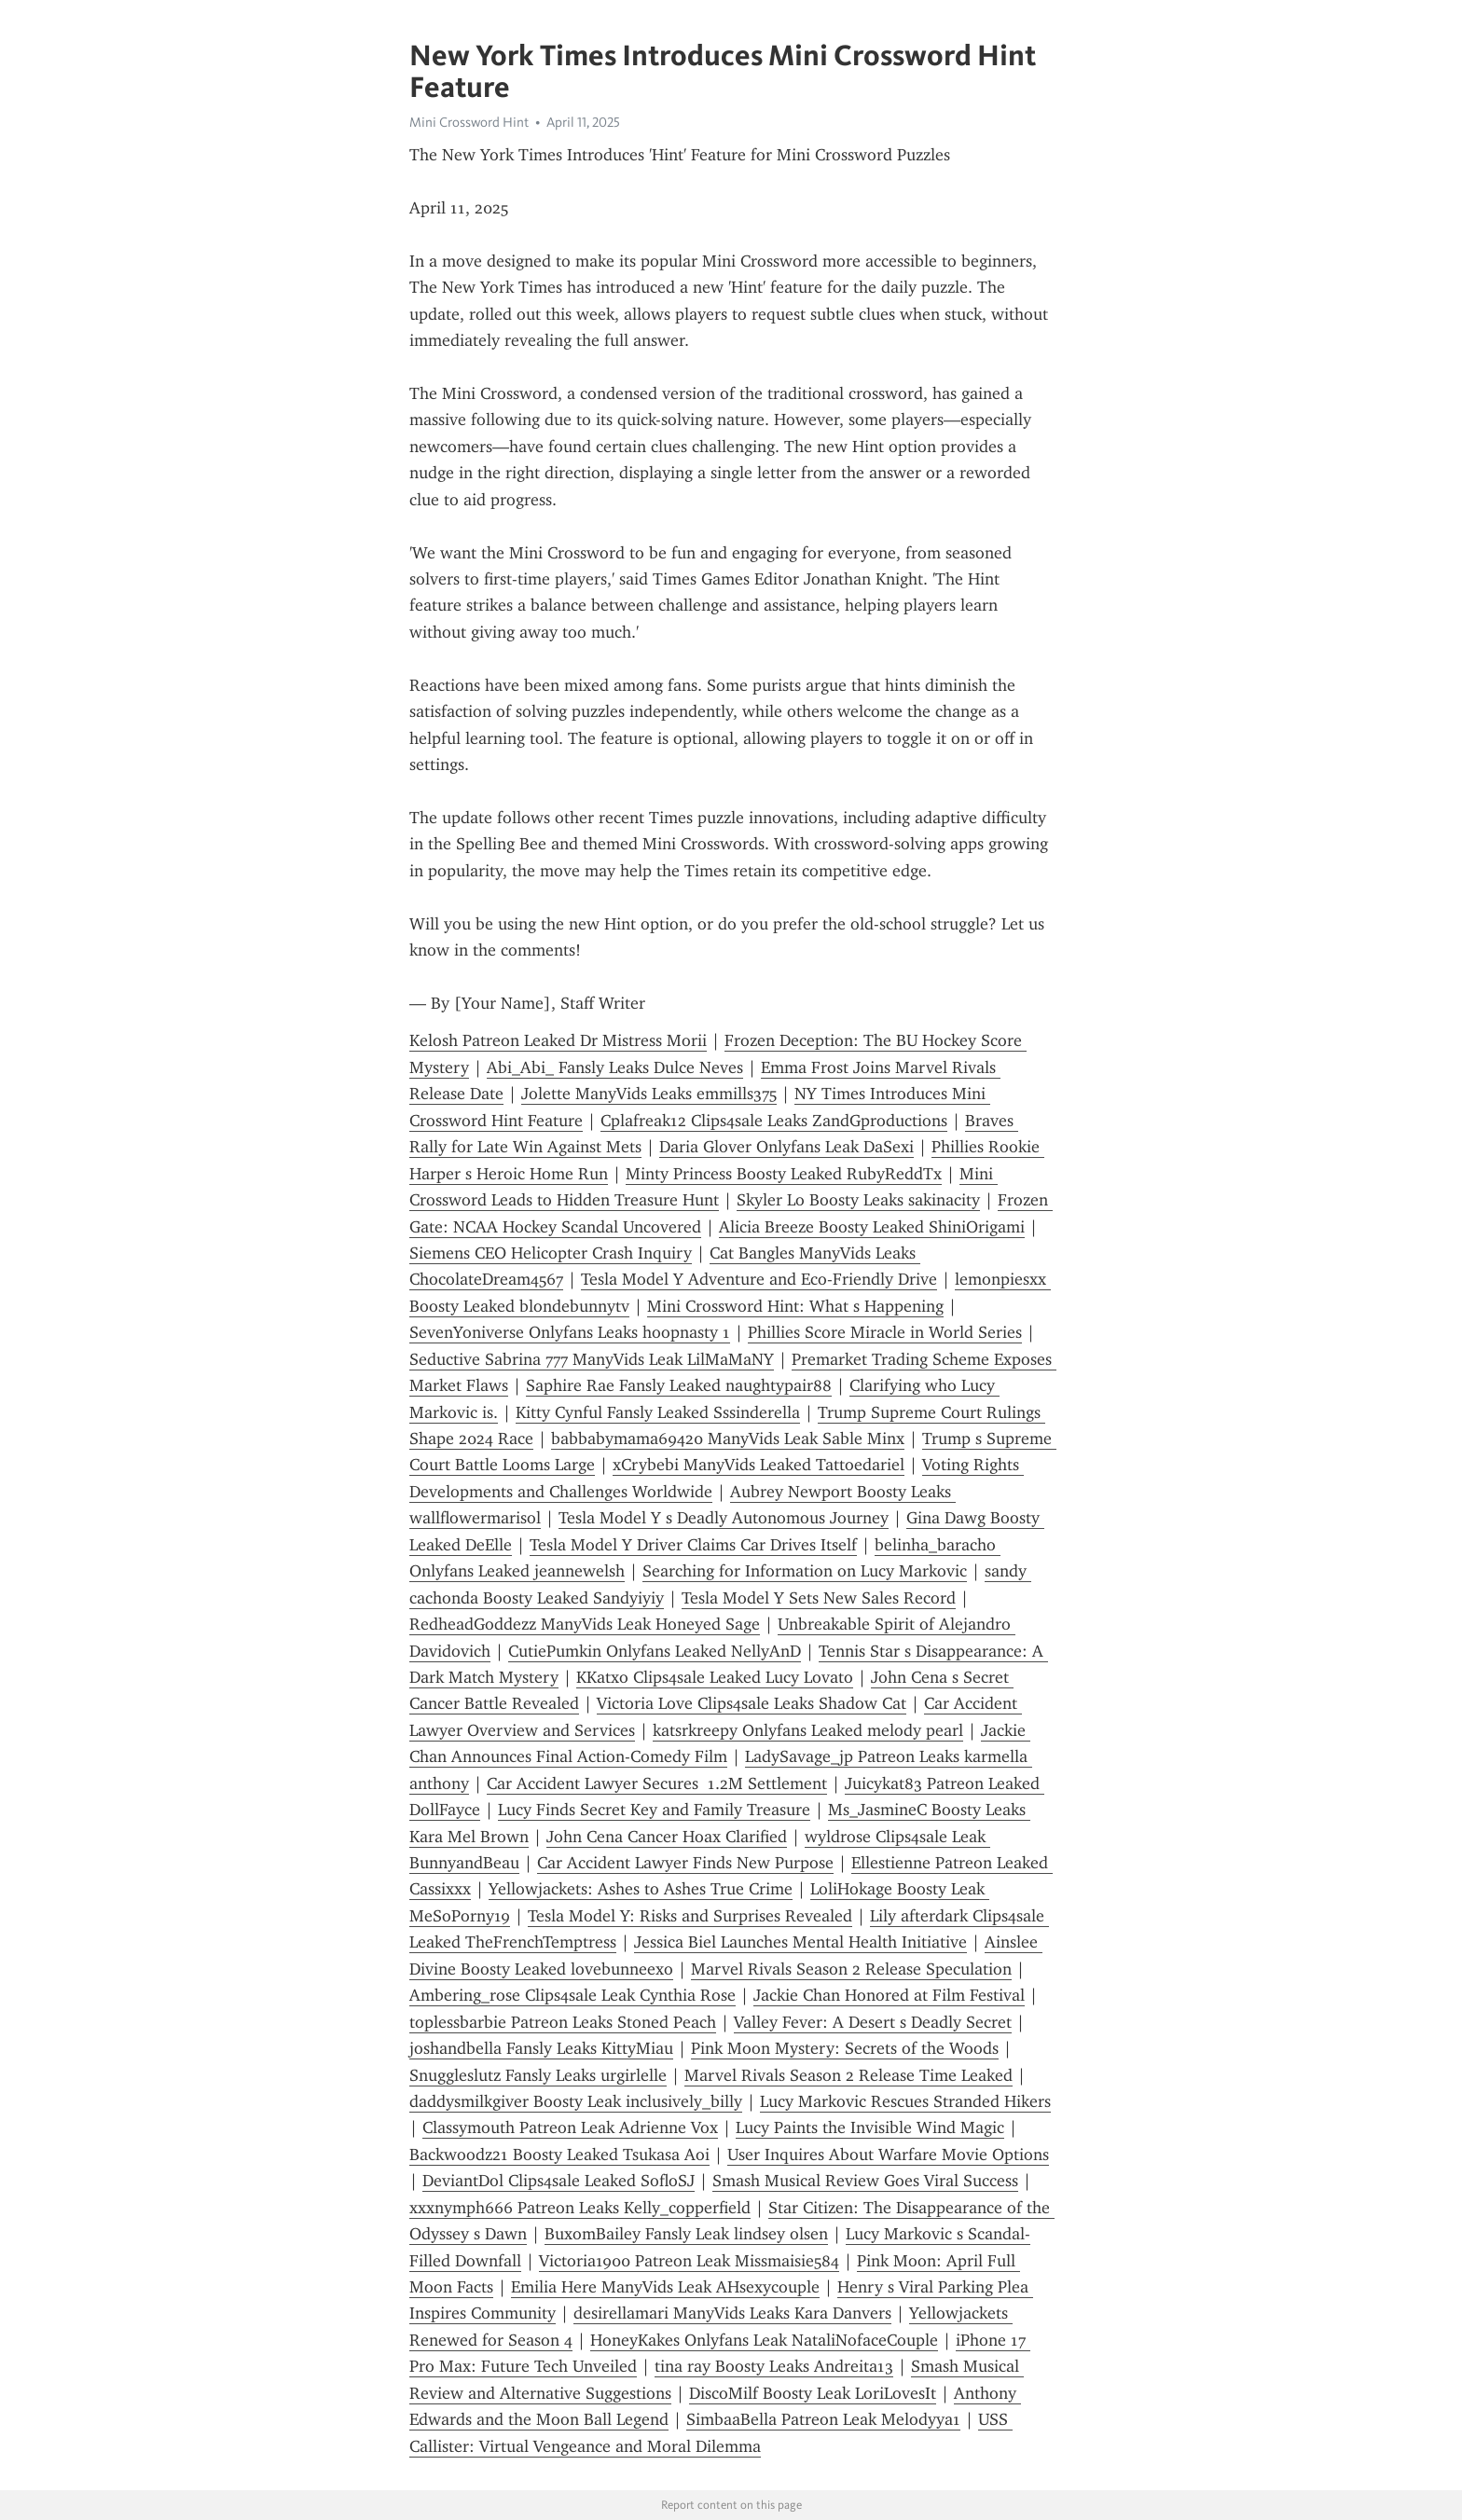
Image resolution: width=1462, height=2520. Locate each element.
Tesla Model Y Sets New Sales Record (819, 1598)
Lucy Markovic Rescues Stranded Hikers (905, 2101)
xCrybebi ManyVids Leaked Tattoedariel (758, 1464)
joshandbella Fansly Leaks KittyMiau (541, 2048)
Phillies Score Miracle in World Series (885, 1332)
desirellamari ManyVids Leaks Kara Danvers (732, 2313)
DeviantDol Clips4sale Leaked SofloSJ (558, 2180)
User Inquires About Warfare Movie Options (888, 2154)
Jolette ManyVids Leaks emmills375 (649, 1093)
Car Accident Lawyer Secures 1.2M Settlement (657, 1783)
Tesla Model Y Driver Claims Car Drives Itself (693, 1545)
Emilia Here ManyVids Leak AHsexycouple (665, 2287)
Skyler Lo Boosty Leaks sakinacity (858, 1200)
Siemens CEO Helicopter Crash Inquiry (550, 1253)
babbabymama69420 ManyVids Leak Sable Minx (727, 1438)
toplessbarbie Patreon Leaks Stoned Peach (562, 2022)
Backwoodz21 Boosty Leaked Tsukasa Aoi (559, 2154)
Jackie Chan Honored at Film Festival (889, 1995)
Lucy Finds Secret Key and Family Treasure (654, 1809)
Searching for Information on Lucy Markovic (804, 1571)
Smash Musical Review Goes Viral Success (865, 2180)
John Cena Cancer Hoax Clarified (666, 1836)
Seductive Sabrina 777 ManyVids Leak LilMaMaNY (591, 1359)
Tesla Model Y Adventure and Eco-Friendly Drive (759, 1279)
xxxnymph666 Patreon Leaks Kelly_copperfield (580, 2207)
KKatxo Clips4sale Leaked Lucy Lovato (714, 1677)
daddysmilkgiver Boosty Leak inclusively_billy (575, 2101)
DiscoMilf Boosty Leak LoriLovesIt (812, 2393)
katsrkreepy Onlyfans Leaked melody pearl (808, 1730)
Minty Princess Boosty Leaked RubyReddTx (784, 1174)
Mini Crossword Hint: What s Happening (795, 1306)
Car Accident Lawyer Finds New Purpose (685, 1862)
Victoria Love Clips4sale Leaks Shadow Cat (751, 1703)
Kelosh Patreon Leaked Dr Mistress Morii (558, 1040)
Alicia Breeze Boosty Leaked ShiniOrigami (872, 1227)
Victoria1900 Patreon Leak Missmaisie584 (689, 2261)
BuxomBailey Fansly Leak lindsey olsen (686, 2234)
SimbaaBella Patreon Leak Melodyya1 (823, 2419)
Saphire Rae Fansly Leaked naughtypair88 (679, 1385)
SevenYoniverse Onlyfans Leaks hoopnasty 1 (569, 1332)
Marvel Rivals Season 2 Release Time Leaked (848, 2075)
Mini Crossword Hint (469, 122)
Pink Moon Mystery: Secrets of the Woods (845, 2048)
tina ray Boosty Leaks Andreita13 (774, 2366)
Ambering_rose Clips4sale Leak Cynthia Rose (572, 1995)
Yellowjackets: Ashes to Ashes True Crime (641, 1889)
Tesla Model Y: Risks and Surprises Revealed (690, 1916)
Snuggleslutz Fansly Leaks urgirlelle (538, 2075)
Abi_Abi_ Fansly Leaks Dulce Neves (615, 1067)
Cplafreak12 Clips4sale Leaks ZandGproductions (773, 1120)
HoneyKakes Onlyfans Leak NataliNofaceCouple (764, 2340)
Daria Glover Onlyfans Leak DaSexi (786, 1146)
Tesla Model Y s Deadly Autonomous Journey (724, 1518)
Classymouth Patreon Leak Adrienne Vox (570, 2127)
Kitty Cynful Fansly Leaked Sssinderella (658, 1412)
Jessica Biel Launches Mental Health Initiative (800, 1942)
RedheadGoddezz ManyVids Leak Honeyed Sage (584, 1624)
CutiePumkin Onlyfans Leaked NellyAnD (654, 1651)
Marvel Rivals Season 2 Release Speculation (851, 1969)
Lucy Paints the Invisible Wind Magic (870, 2127)
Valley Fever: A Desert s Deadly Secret (873, 2022)
